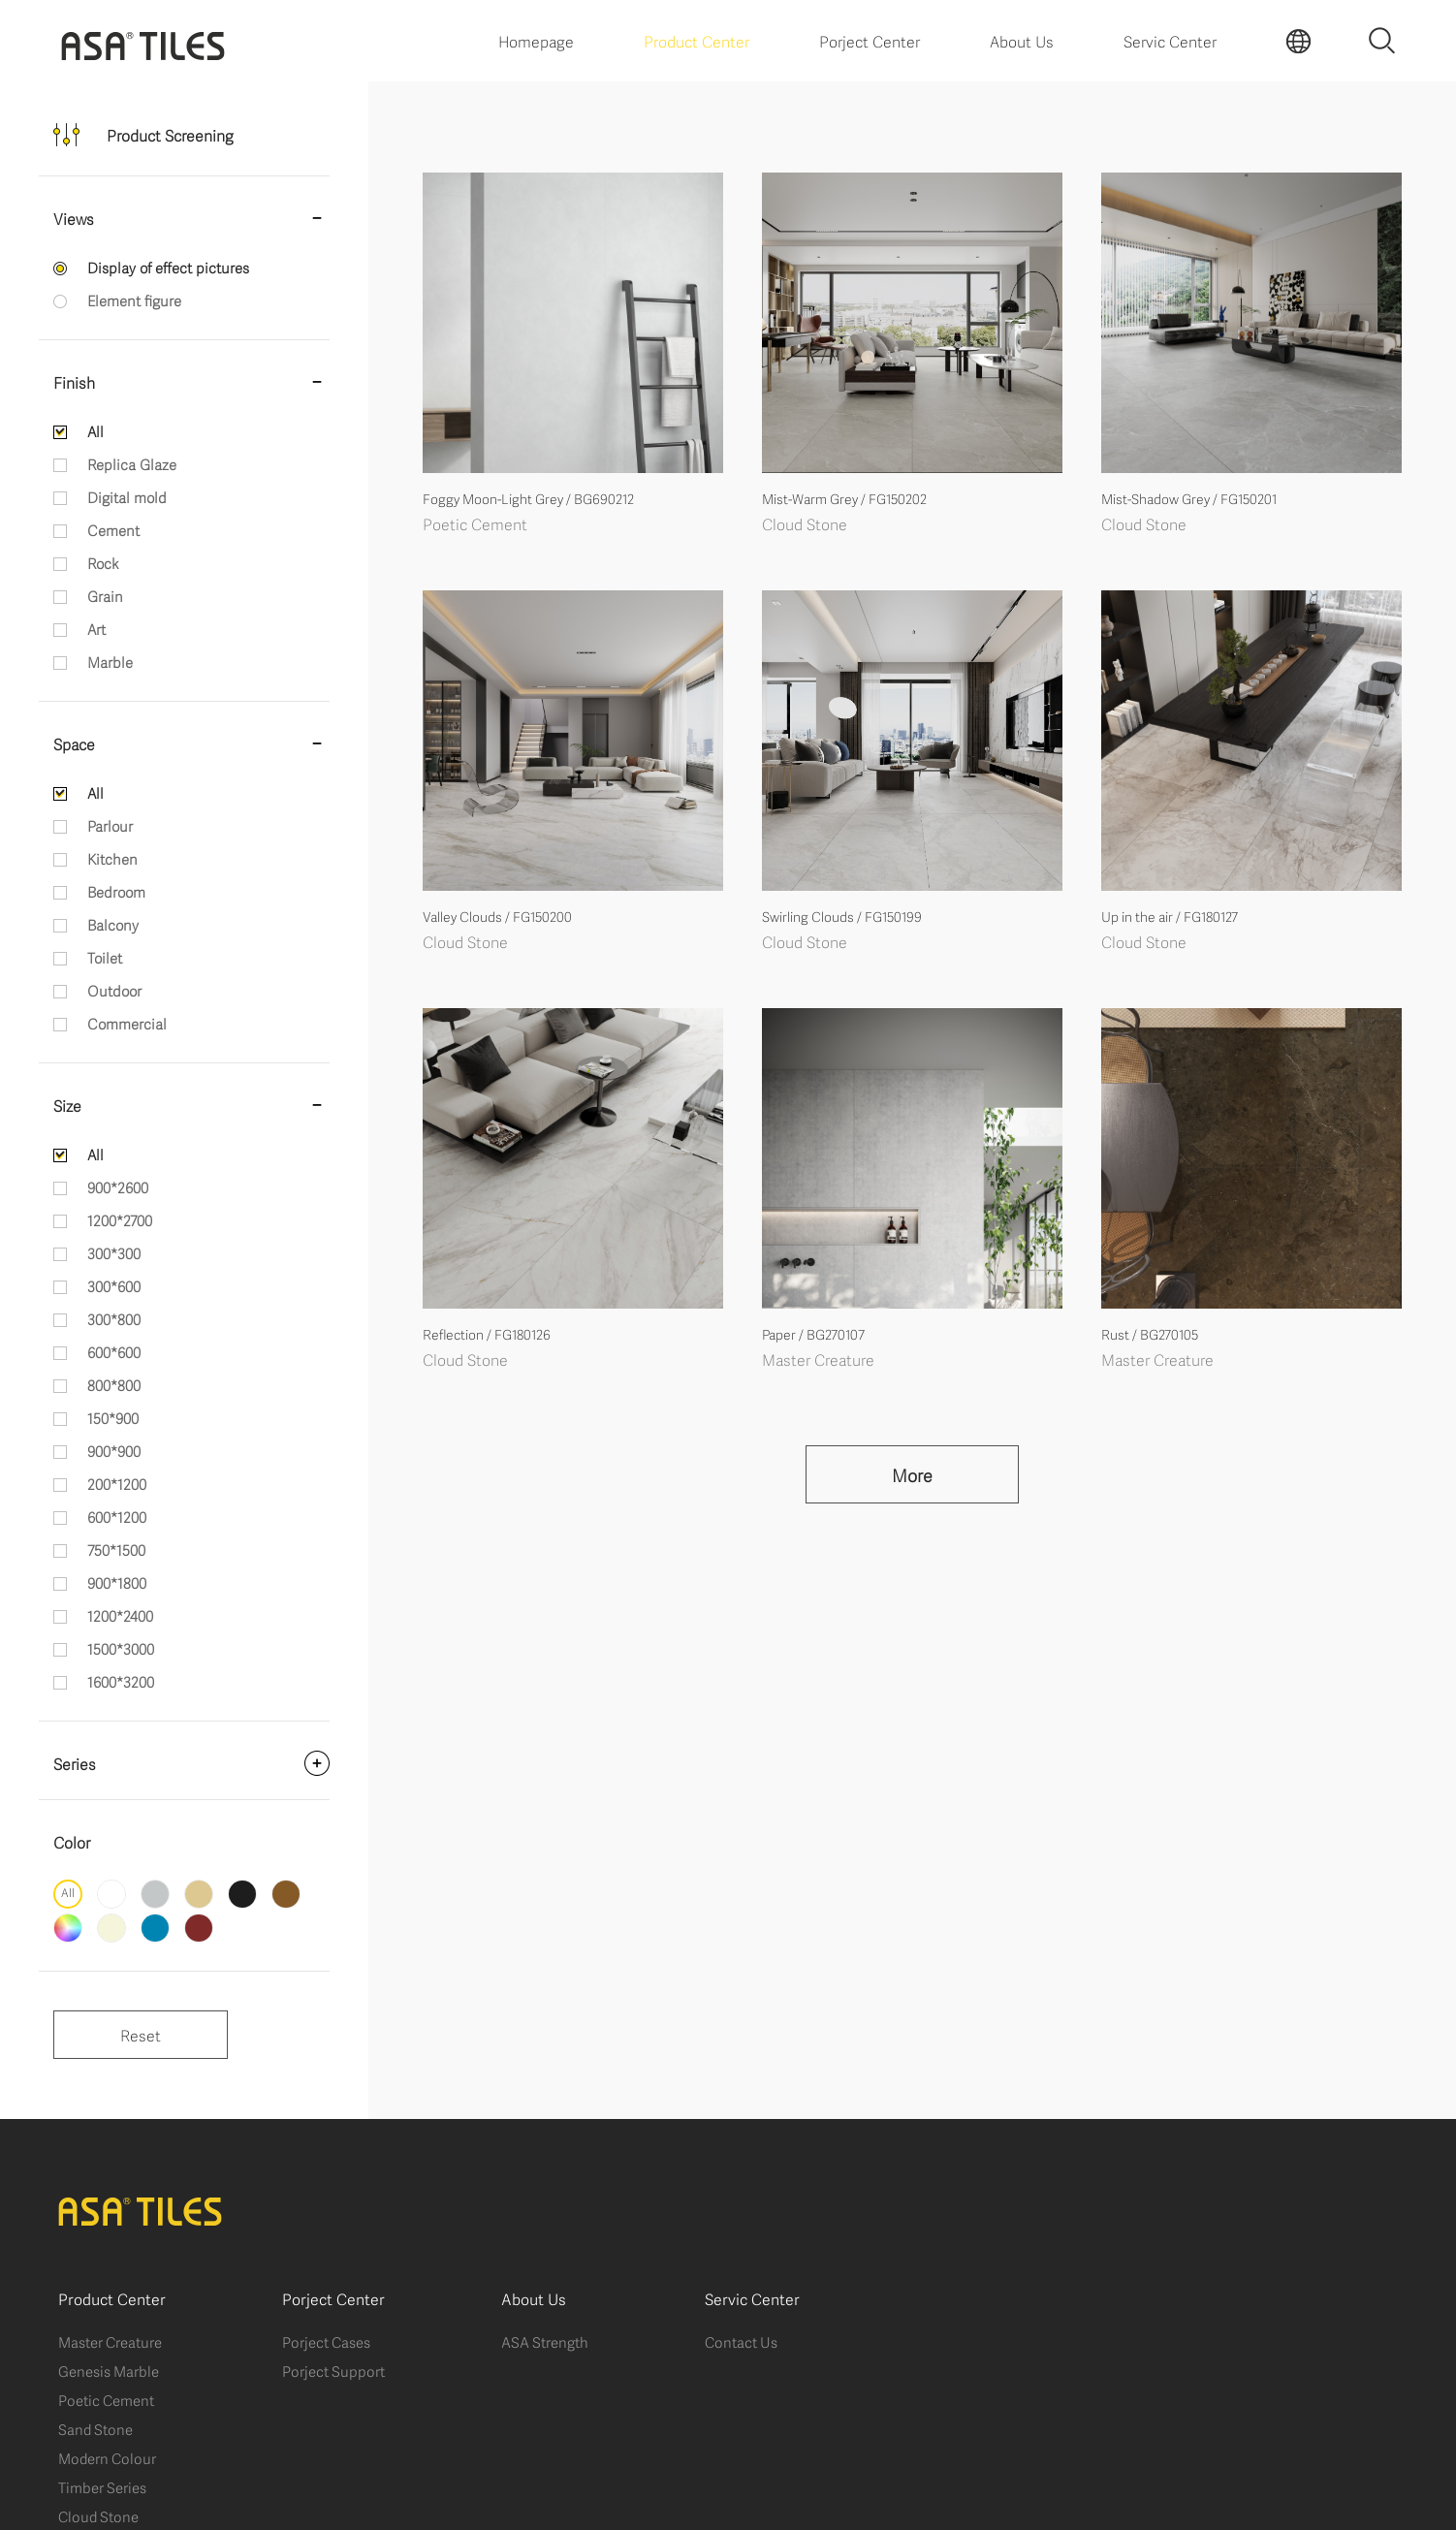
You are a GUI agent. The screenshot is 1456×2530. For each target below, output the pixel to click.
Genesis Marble (108, 2370)
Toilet (104, 956)
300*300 (114, 1252)
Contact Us (741, 2341)
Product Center (696, 40)
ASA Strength (544, 2341)
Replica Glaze (131, 463)
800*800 (114, 1384)
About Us (1022, 40)
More (912, 1474)
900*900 (114, 1450)
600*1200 (116, 1516)
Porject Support (333, 2370)
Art (96, 628)
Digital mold (127, 496)
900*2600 (117, 1186)
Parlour (110, 825)
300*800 (114, 1318)
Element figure (134, 299)
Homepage (536, 40)
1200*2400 (120, 1615)
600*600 (114, 1351)
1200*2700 (119, 1219)
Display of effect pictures (168, 266)
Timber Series (102, 2486)
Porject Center (869, 40)
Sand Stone (95, 2428)
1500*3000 (120, 1648)
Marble (110, 661)
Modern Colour (107, 2457)
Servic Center (1170, 40)
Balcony (113, 923)
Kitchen (112, 858)
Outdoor (114, 989)
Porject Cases (326, 2341)
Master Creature (110, 2341)
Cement (113, 529)
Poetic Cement (106, 2399)
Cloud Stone (98, 2515)
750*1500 (116, 1549)
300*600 (114, 1285)
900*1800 (116, 1582)
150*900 (113, 1417)
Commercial (127, 1022)
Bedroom (116, 890)
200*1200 (116, 1483)
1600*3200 (120, 1681)
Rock (102, 562)
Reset (140, 2034)
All (95, 430)
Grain (105, 595)
